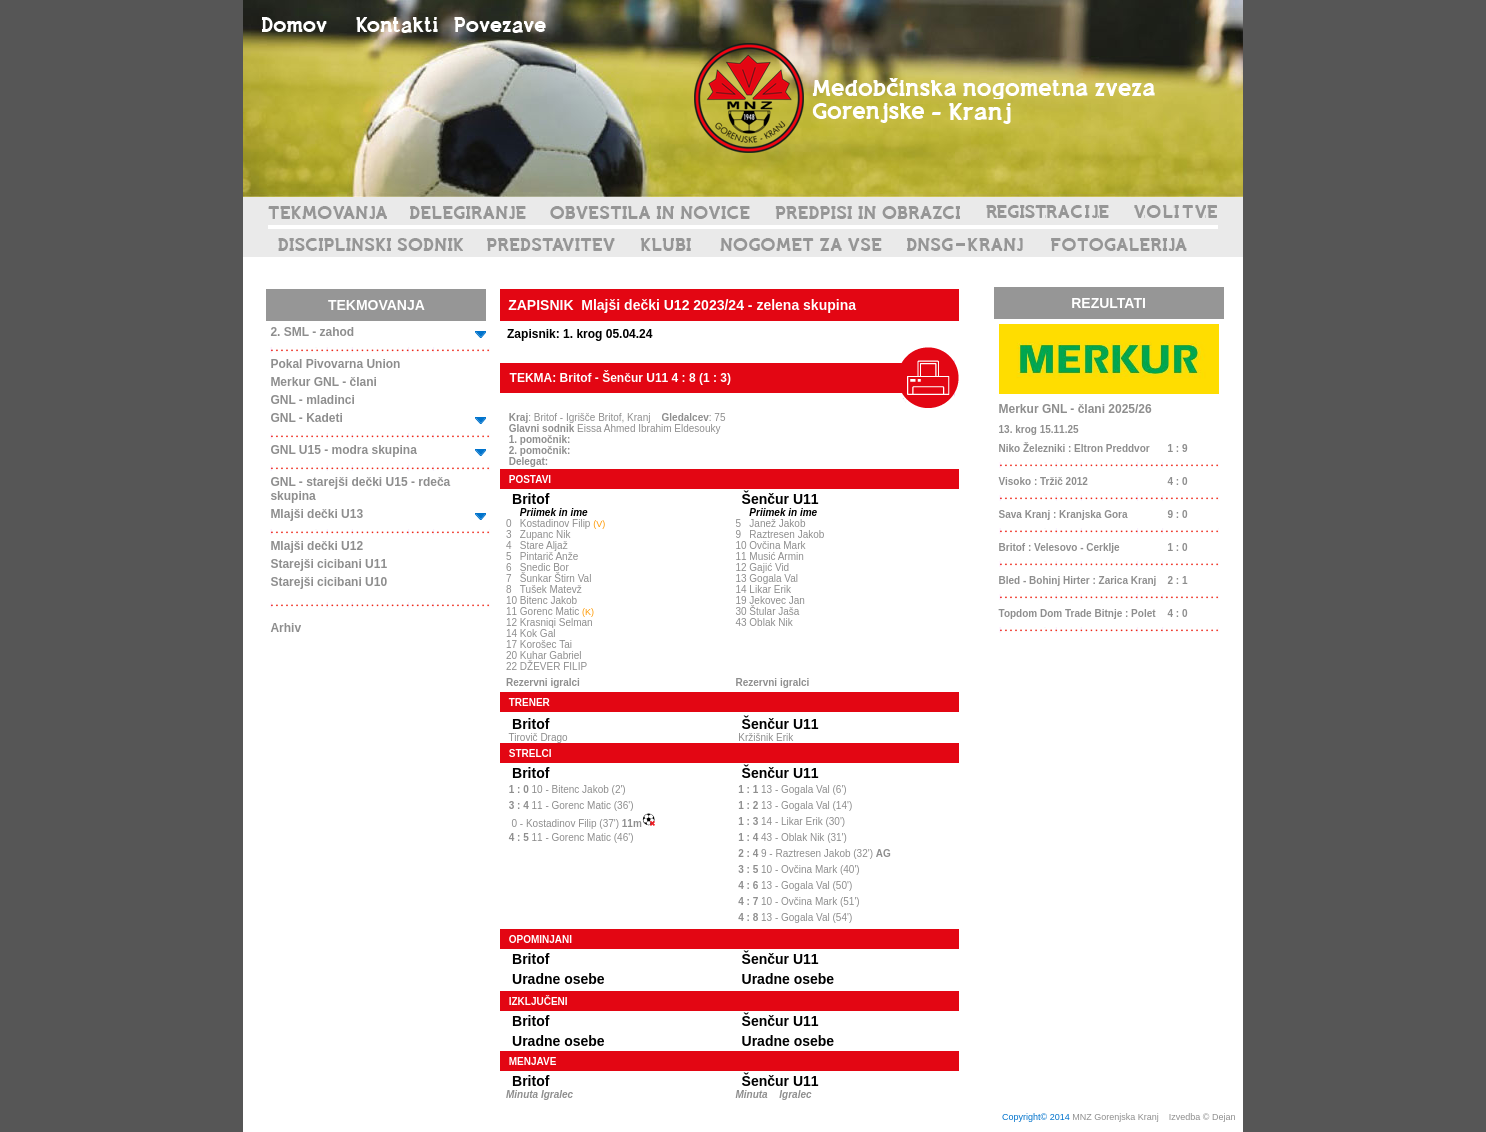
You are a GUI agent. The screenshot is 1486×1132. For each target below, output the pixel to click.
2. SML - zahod (312, 332)
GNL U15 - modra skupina (343, 450)
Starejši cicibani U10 (328, 582)
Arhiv (285, 628)
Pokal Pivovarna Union (335, 364)
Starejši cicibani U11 (328, 564)
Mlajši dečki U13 (316, 514)
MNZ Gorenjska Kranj (1115, 1117)
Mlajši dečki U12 (316, 546)
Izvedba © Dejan (1203, 1117)
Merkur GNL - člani (323, 382)
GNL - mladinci (312, 400)
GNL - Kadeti (306, 418)
